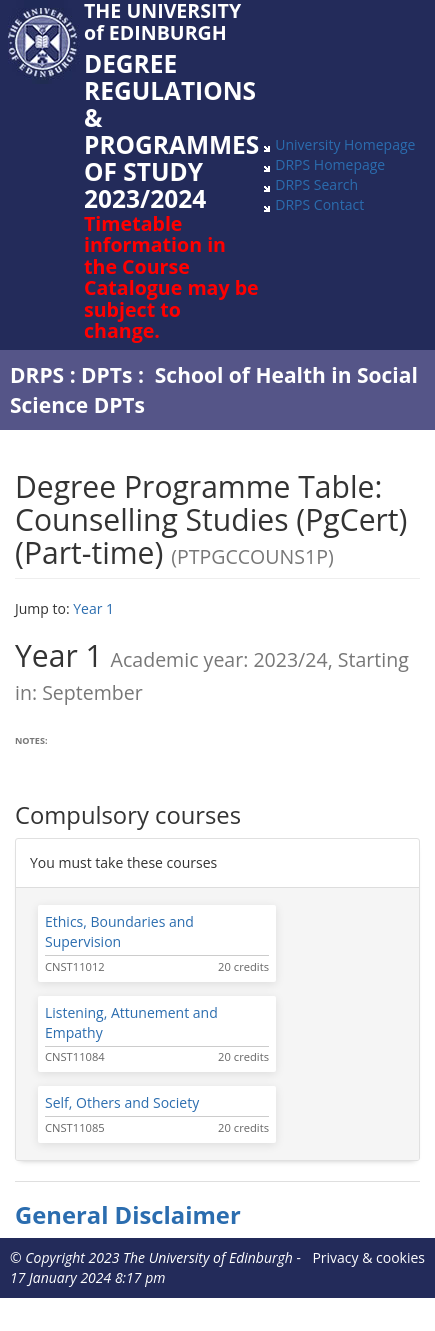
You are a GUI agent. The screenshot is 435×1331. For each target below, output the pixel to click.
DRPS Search (316, 184)
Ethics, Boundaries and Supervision (119, 931)
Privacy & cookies (368, 1257)
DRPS (37, 375)
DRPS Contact (319, 204)
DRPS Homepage (330, 164)
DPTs (106, 375)
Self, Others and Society (122, 1102)
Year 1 (93, 608)
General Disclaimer (128, 1215)
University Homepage (345, 144)
